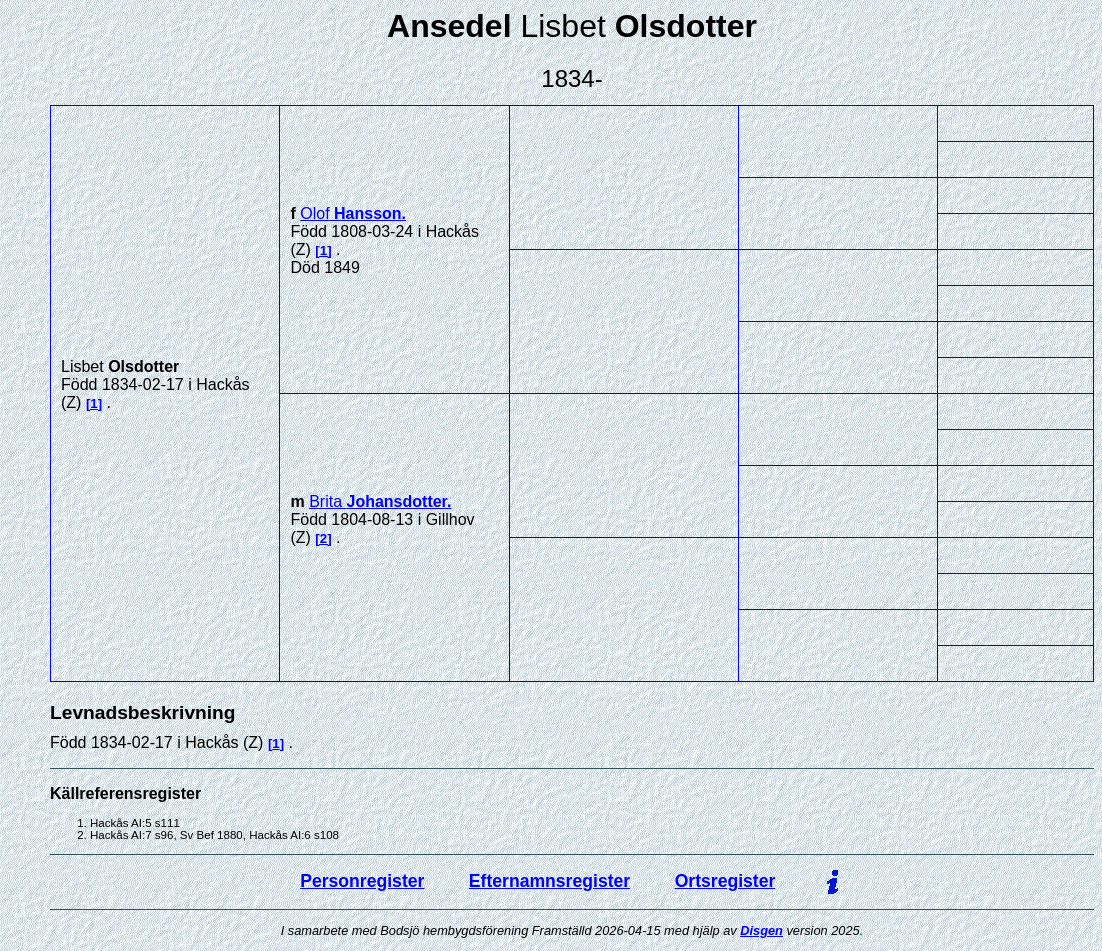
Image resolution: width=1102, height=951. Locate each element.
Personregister (362, 881)
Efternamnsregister (549, 881)
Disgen (761, 930)
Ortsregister (725, 881)
